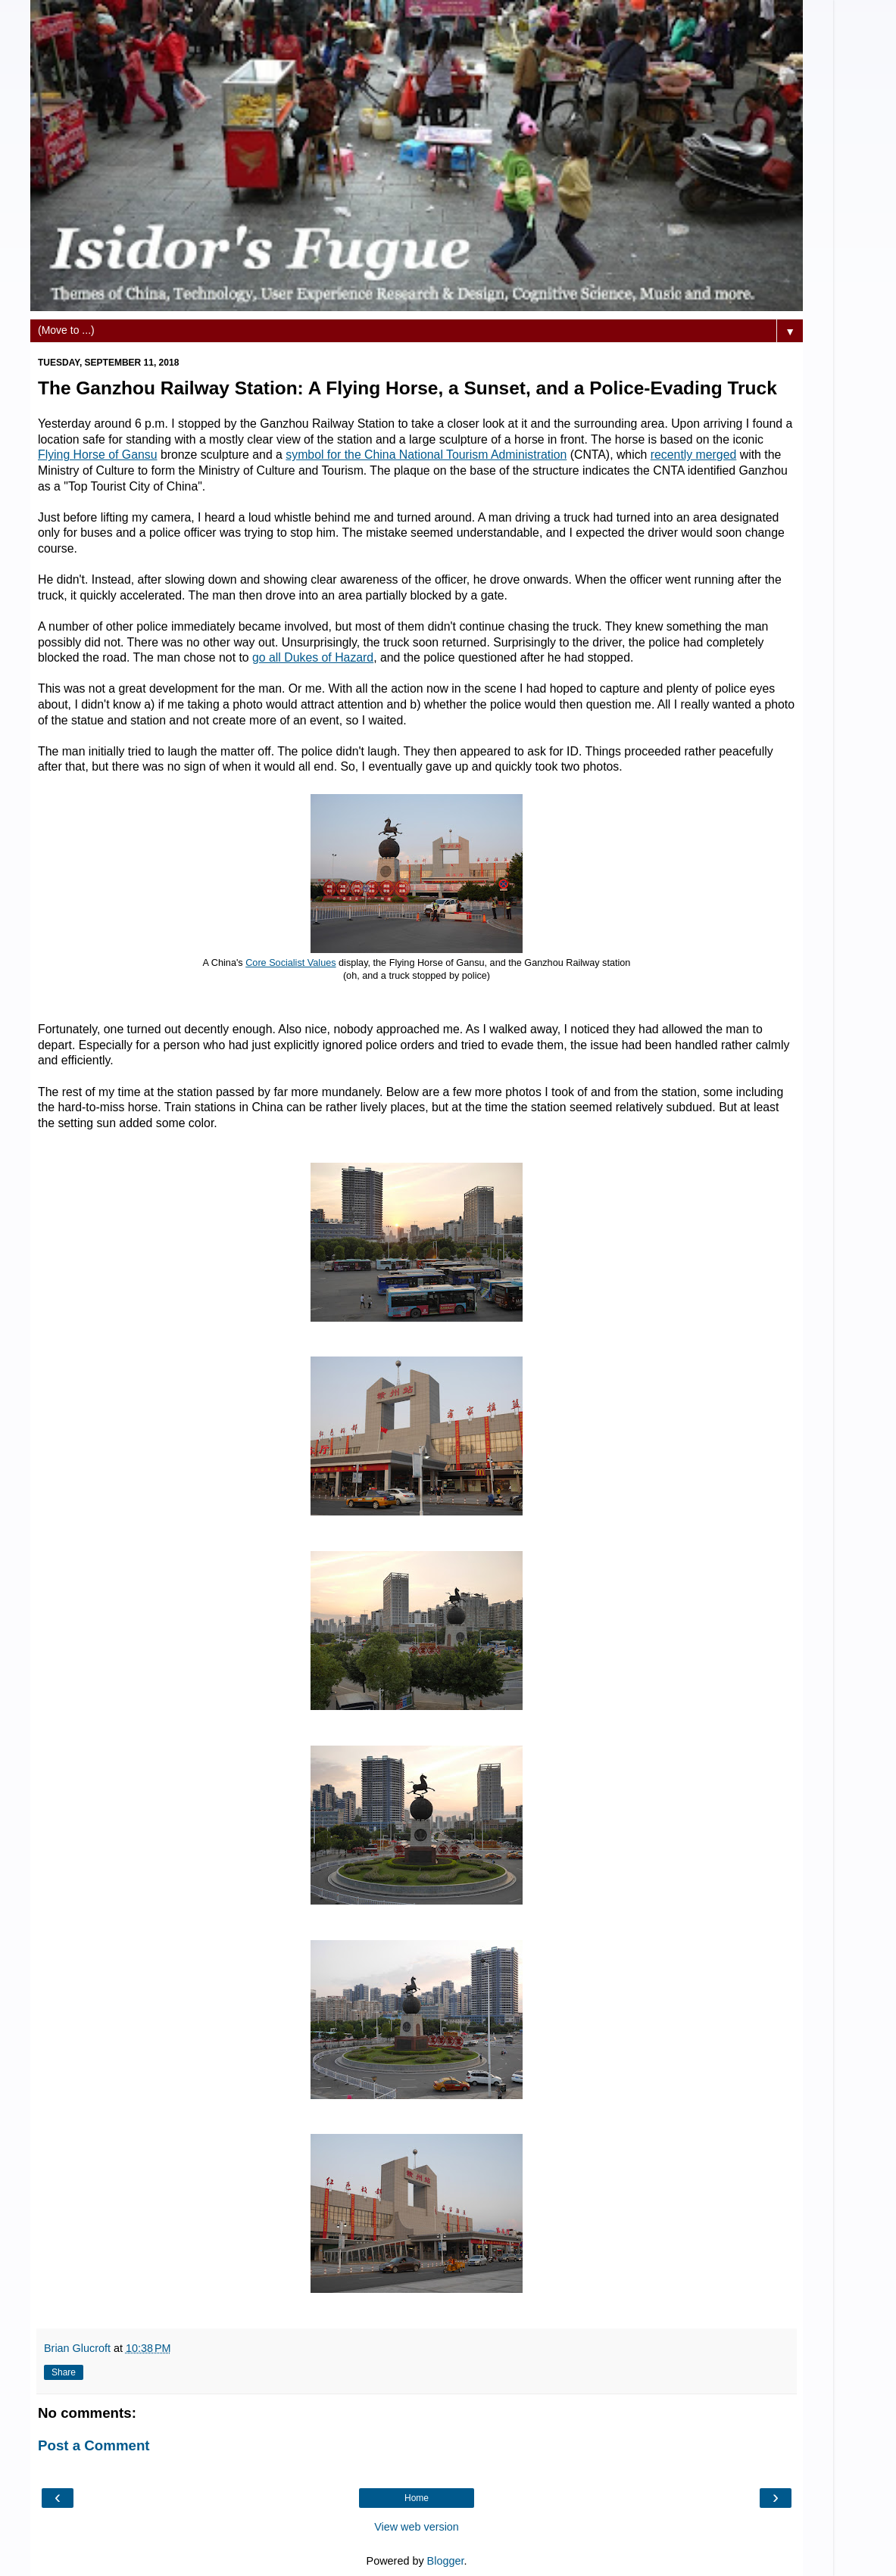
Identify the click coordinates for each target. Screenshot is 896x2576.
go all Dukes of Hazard (312, 657)
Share (64, 2372)
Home (416, 2498)
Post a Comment (94, 2445)
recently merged (694, 454)
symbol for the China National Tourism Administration (426, 454)
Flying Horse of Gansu (97, 454)
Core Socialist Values (290, 963)
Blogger (445, 2561)
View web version (416, 2527)
